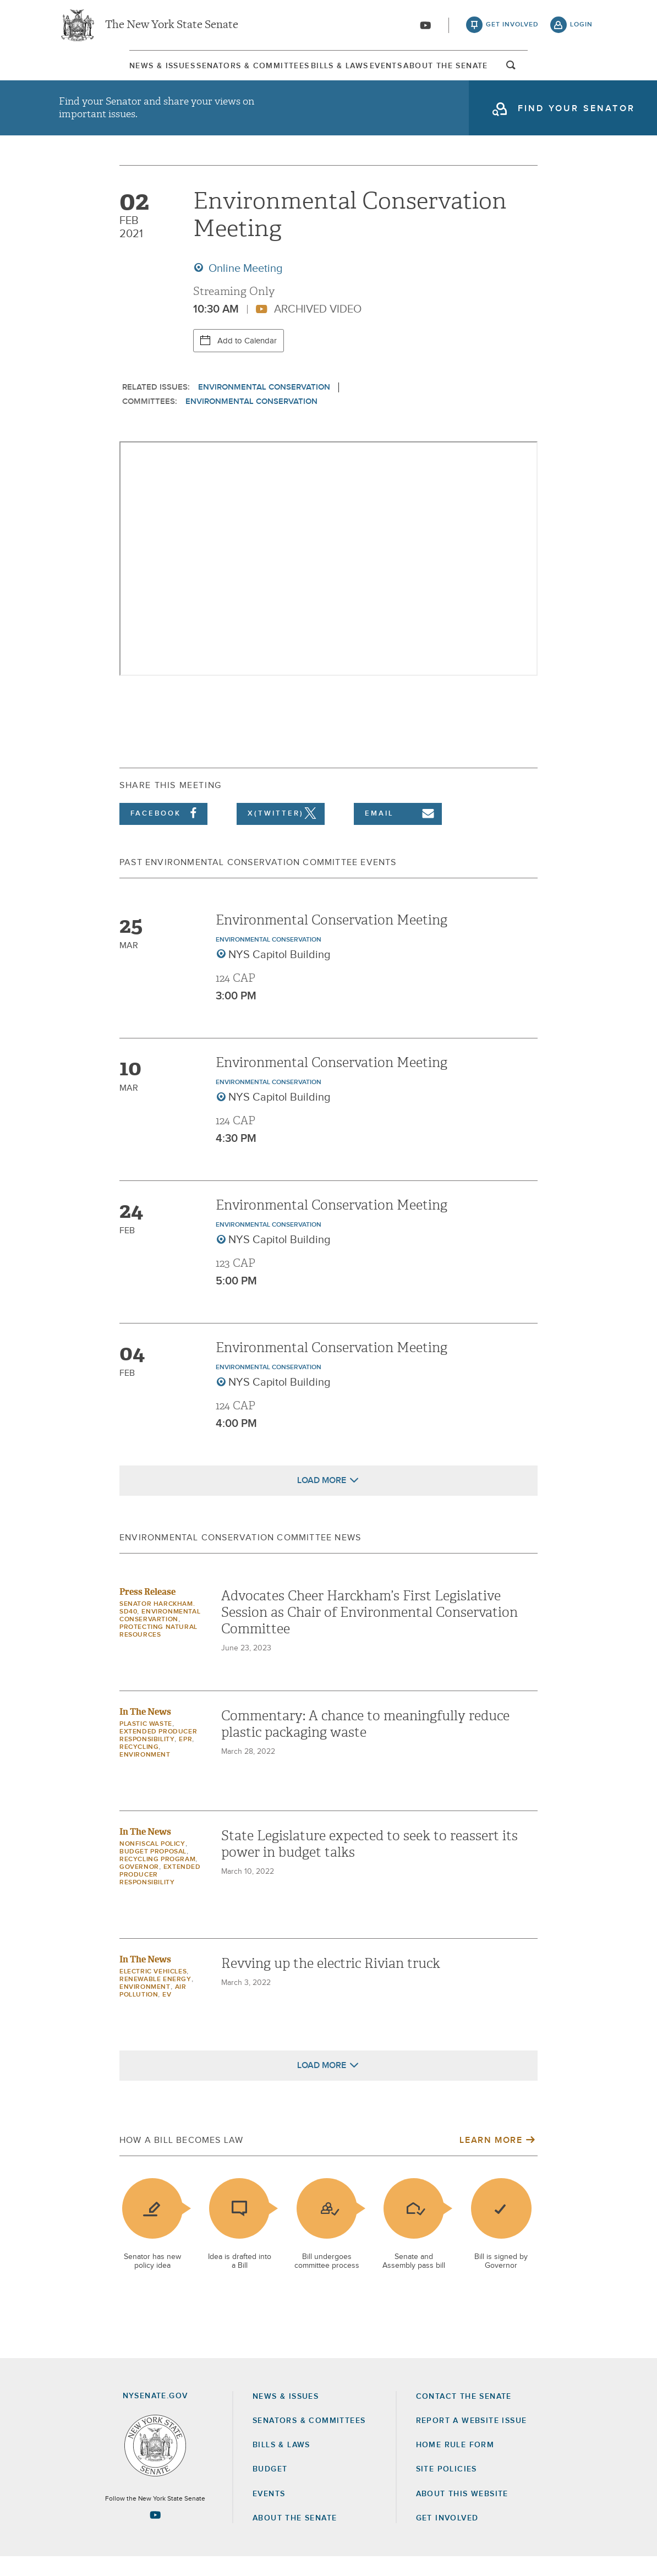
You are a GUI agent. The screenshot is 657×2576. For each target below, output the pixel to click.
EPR (185, 1758)
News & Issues (92, 71)
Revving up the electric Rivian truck (330, 1983)
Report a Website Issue (471, 2440)
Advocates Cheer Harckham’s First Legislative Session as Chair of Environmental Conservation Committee (369, 1631)
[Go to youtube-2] (425, 28)
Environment (145, 1774)
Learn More (490, 2159)
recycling (138, 1766)
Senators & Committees (214, 71)
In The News (145, 1731)
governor (139, 1886)
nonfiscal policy (152, 1863)
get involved (512, 27)
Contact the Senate (464, 2416)
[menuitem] (92, 71)
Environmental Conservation (264, 406)
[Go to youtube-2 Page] (155, 2534)
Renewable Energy (155, 1998)
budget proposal (153, 1871)
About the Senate (295, 2537)
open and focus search (581, 73)
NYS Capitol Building (279, 974)
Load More (321, 1499)
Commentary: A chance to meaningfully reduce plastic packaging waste (365, 1743)
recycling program (157, 1878)
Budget (270, 2489)
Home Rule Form (455, 2464)
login (581, 27)
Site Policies (446, 2489)
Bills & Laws (333, 71)
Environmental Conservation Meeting (331, 939)
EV (166, 2014)
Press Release (147, 1611)
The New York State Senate (171, 27)
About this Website (462, 2513)
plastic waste (145, 1743)
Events (410, 71)
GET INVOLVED (447, 2537)
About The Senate (501, 71)
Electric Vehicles (153, 1991)
